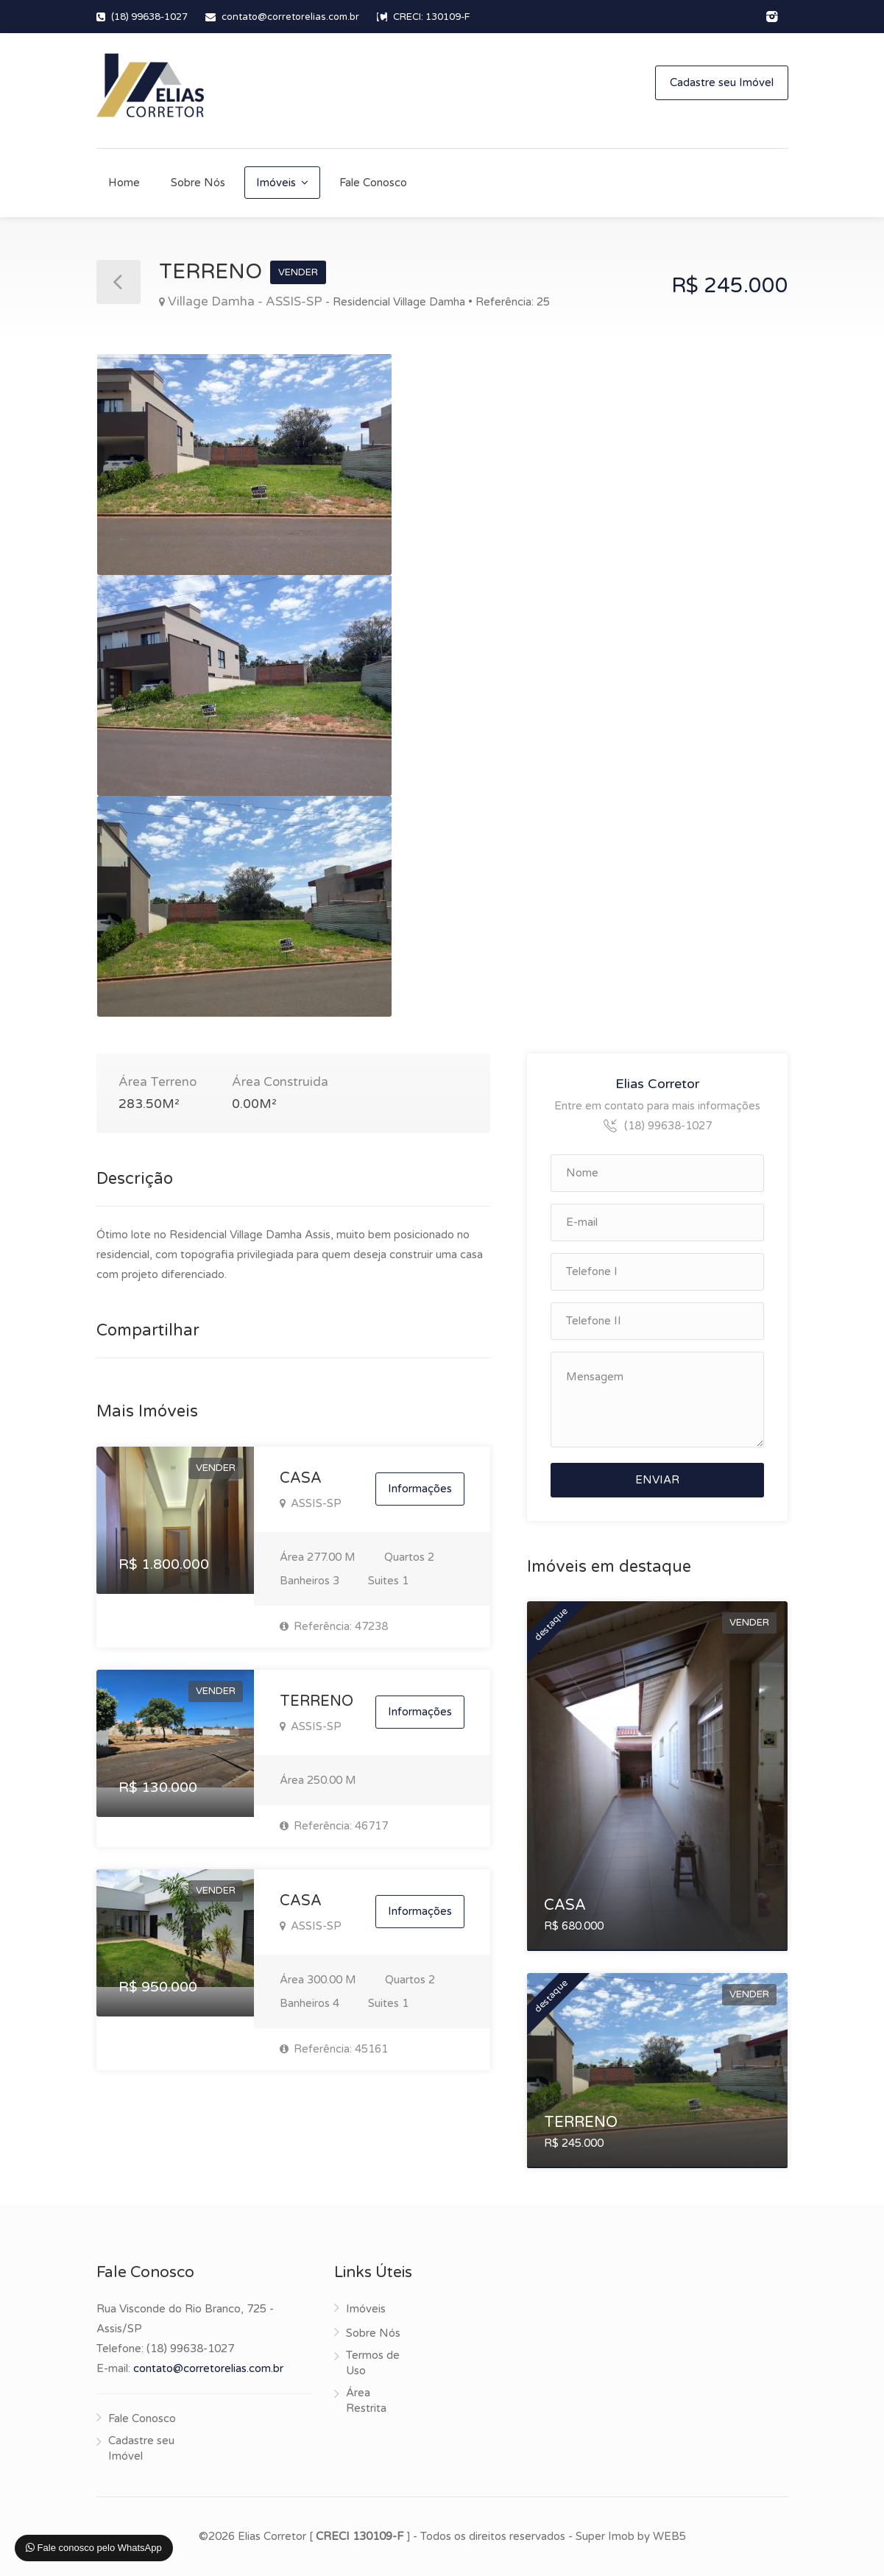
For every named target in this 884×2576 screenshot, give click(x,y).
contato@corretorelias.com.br (290, 17)
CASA (301, 1478)
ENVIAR (657, 1479)
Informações (420, 1488)
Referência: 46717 (334, 1825)
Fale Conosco (373, 182)
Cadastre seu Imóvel (722, 82)
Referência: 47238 (334, 1626)
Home (124, 182)
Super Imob (605, 2536)
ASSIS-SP (311, 1503)
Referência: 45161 (334, 2048)
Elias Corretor (657, 1084)
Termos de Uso (373, 2363)
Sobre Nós (198, 182)
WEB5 (669, 2536)
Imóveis (276, 182)
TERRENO (316, 1701)
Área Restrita (366, 2400)
